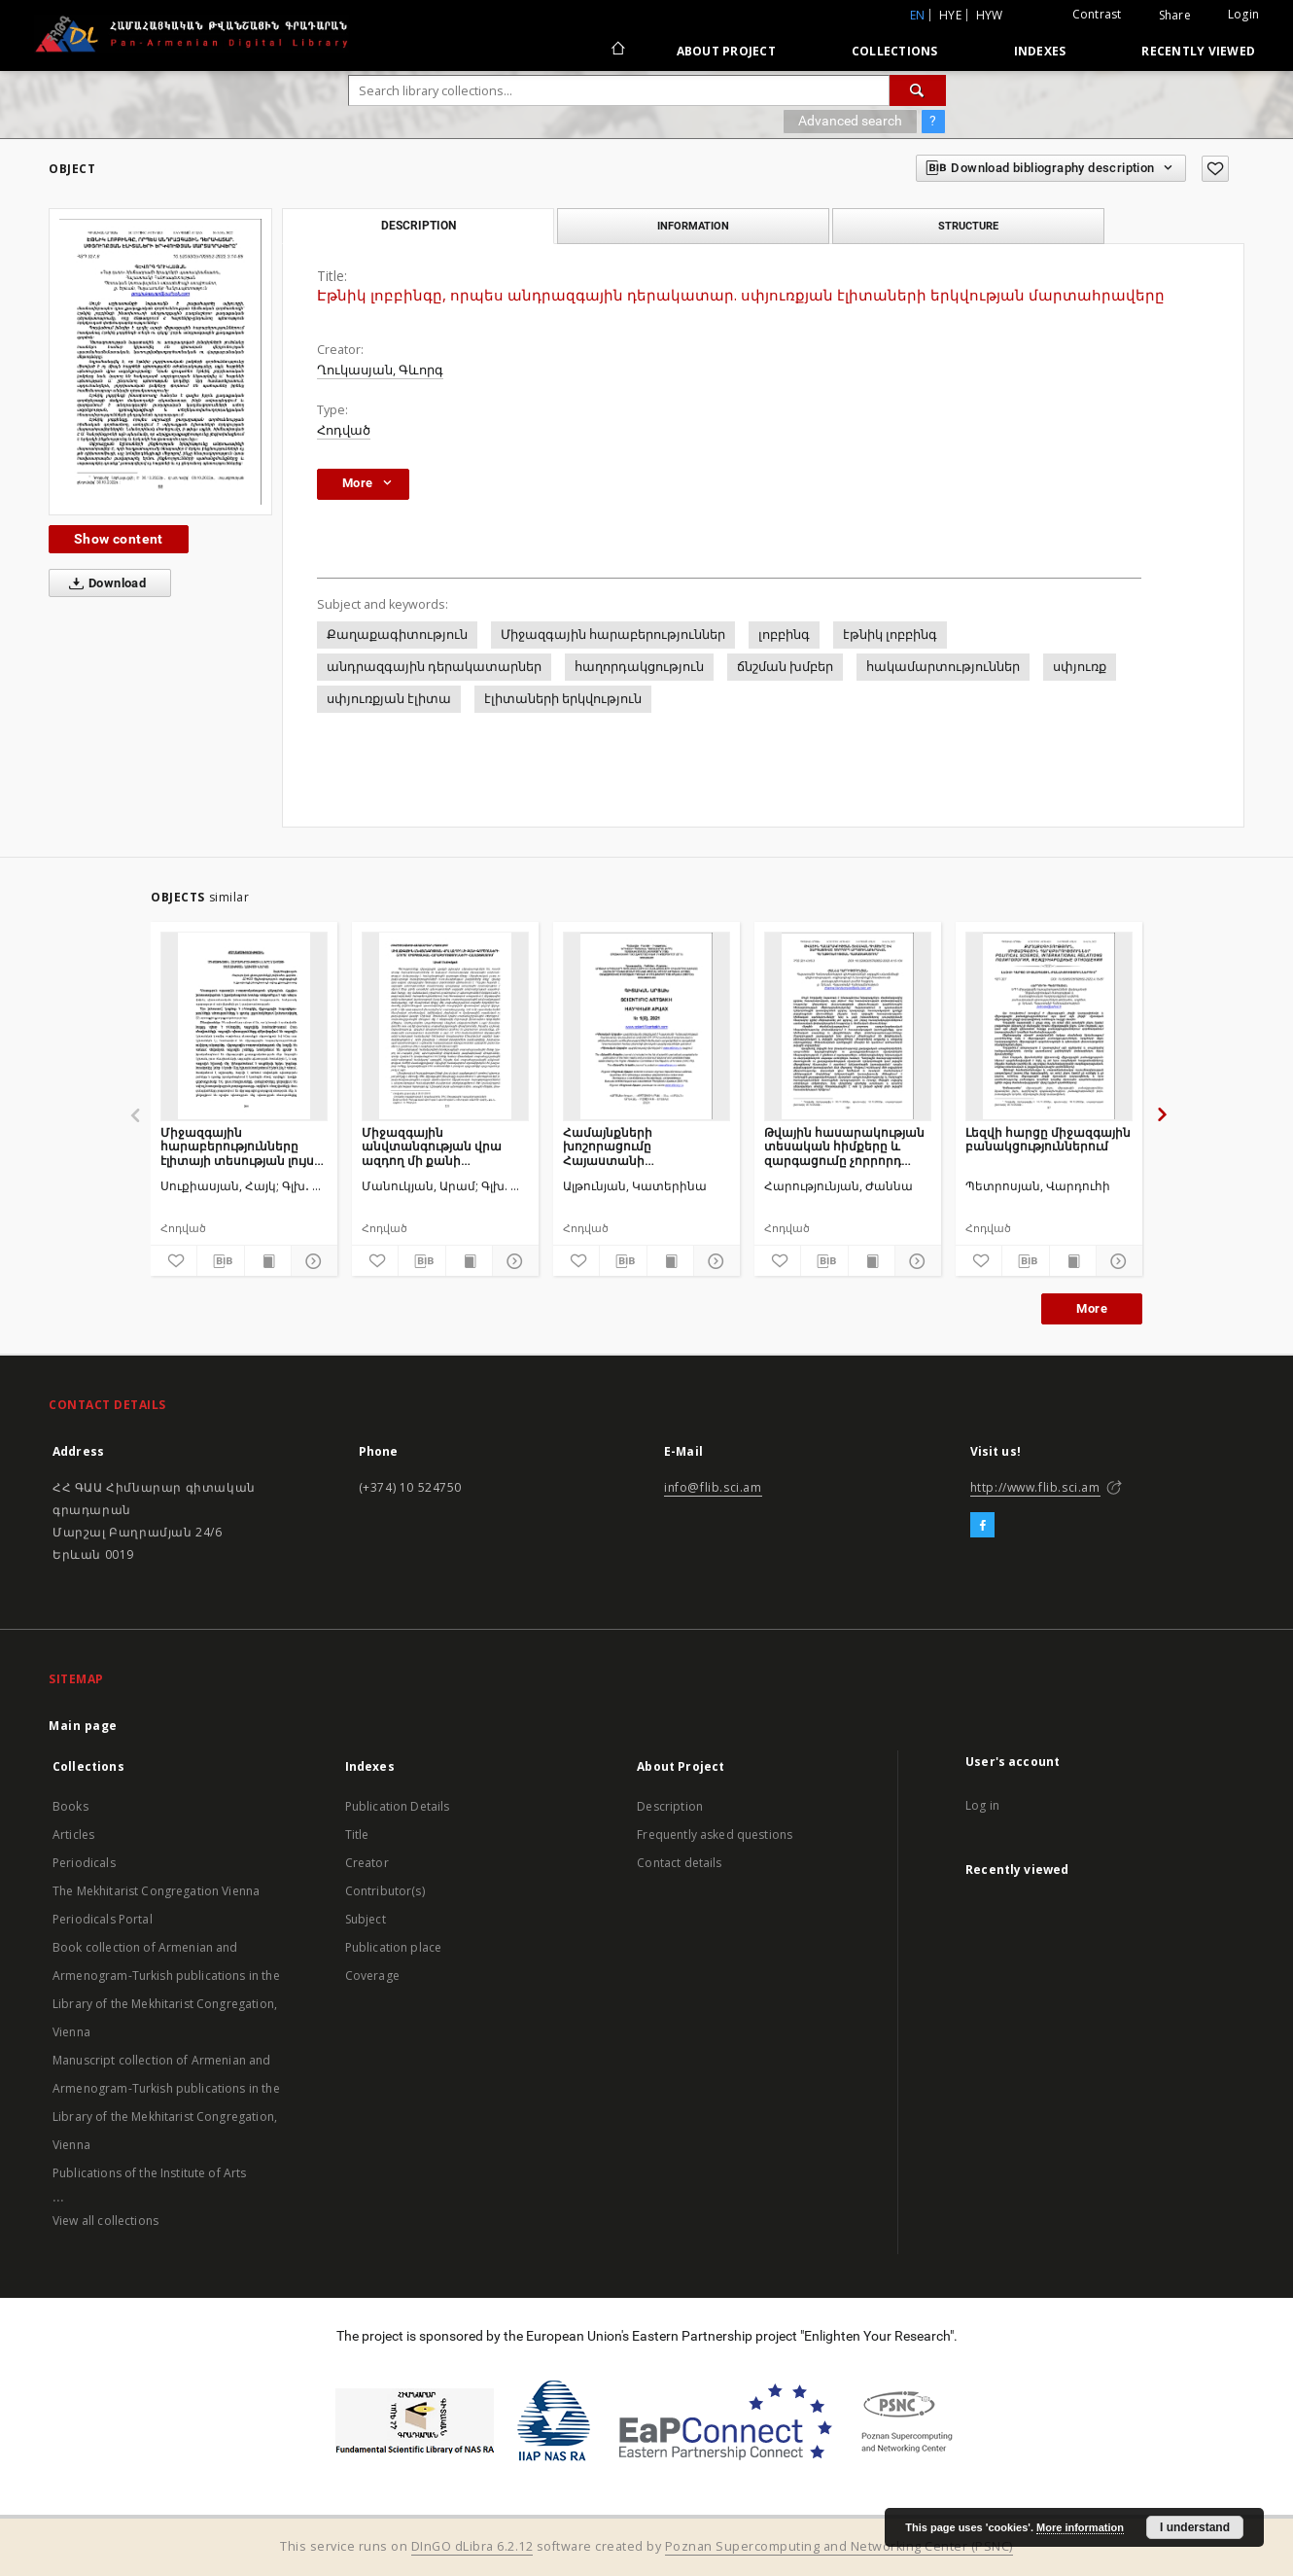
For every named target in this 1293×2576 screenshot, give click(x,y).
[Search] (918, 90)
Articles (73, 1834)
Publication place (393, 1947)
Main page (83, 1725)
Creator (367, 1862)
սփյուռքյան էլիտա (389, 698)
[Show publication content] (268, 1261)
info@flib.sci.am (713, 1487)
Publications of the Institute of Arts (149, 2173)
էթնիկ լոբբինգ (890, 634)
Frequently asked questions (714, 1834)
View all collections (105, 2220)
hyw (989, 15)
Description (670, 1806)
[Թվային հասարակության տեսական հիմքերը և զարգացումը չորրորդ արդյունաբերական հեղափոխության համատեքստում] (847, 1026)
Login (1243, 14)
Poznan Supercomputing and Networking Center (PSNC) (839, 2546)
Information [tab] (693, 225)
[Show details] (311, 1261)
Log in (982, 1805)
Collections (895, 51)
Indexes (1040, 51)
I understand (1195, 2527)
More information (1080, 2527)
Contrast (1097, 14)
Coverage (372, 1975)
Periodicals (84, 1862)
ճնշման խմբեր (785, 666)
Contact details (679, 1862)
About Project (726, 51)
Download (103, 583)
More (1091, 1308)
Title (357, 1834)
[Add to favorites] (1215, 169)
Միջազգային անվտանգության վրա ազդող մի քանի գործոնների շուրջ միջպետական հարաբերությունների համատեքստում (432, 1146)
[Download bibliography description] (220, 1261)
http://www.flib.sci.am (1035, 1487)
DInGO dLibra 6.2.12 (472, 2546)
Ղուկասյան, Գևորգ (380, 370)
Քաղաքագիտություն (397, 634)
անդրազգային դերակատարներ (434, 666)
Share (1175, 15)
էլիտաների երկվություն (563, 698)
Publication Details (397, 1806)
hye (950, 15)
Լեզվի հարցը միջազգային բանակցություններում (1048, 1139)
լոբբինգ (784, 634)
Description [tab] (418, 225)
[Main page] (617, 50)
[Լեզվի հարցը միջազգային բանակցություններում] (1049, 1026)
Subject (365, 1919)
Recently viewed (1198, 51)
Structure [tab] (968, 225)
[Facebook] (982, 1526)
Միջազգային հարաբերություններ (613, 634)
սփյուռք (1079, 666)
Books (70, 1806)
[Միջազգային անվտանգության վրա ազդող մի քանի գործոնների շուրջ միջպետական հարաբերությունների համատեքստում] (445, 1026)
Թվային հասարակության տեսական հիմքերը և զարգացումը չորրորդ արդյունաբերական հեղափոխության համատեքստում (844, 1146)
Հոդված (343, 430)
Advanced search (850, 120)
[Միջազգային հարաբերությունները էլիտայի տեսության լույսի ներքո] (244, 1026)
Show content (118, 539)
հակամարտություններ (943, 666)
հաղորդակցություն (639, 666)
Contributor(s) (385, 1891)
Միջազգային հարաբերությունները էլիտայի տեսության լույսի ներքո (241, 1146)
